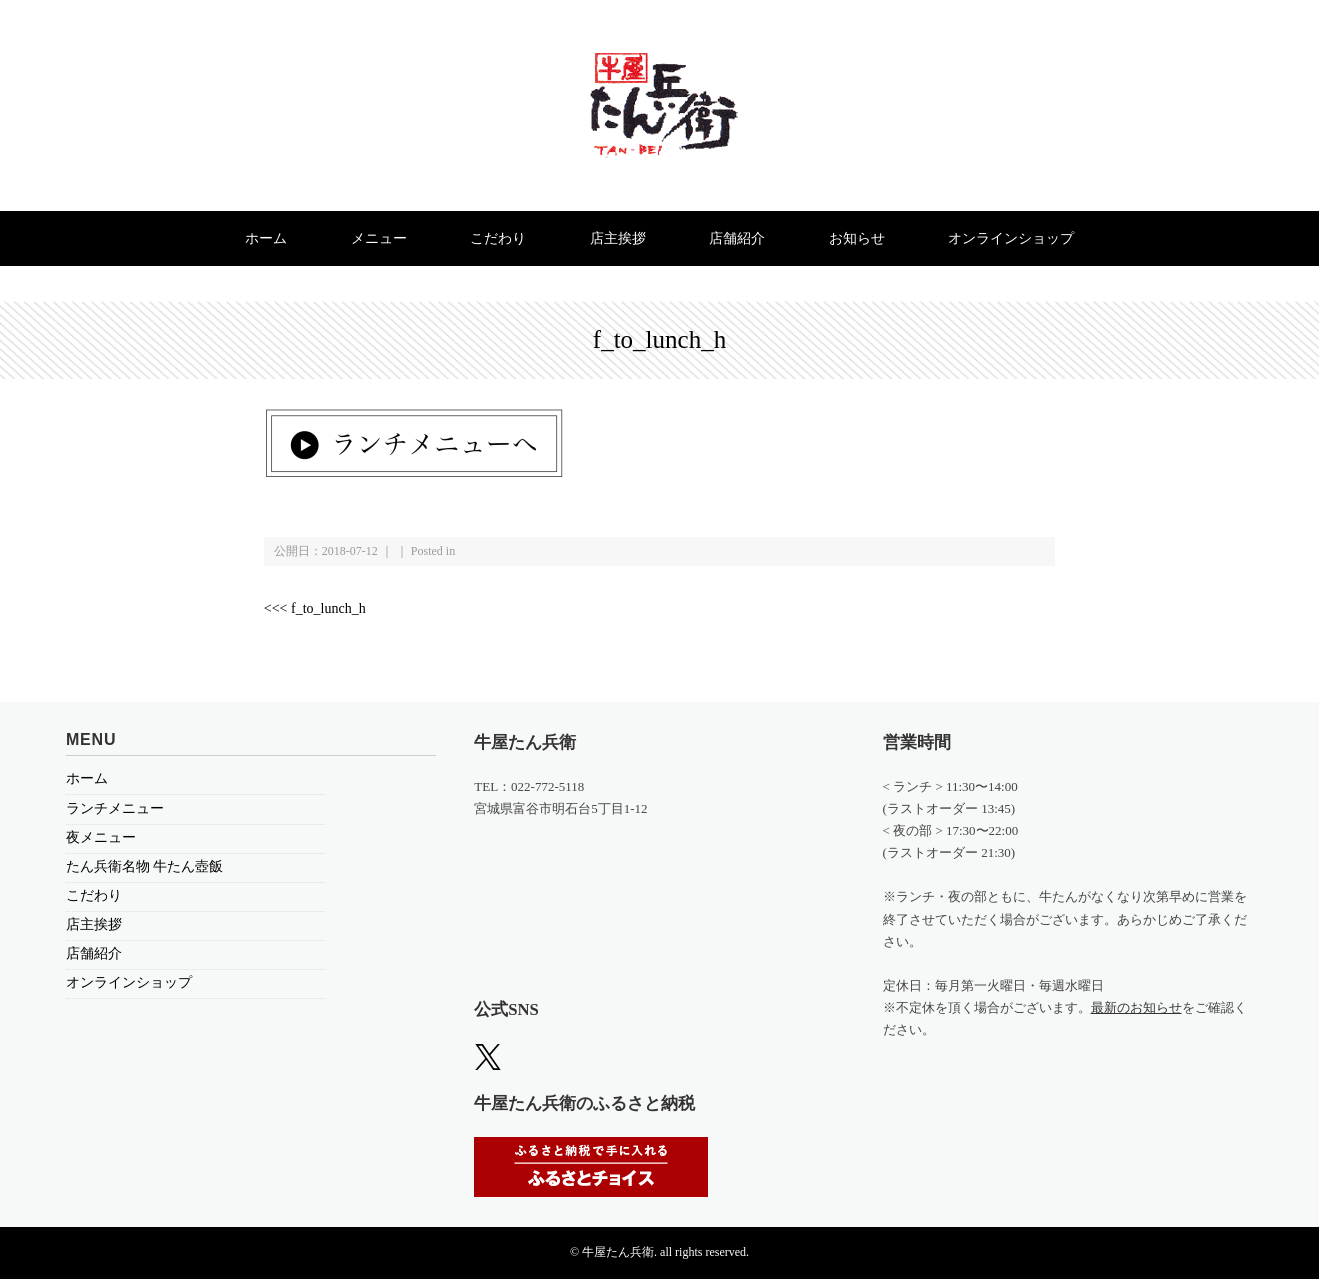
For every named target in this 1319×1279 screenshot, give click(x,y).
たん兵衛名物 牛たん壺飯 (145, 866)
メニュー (379, 238)
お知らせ (857, 238)
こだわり (498, 238)
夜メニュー (101, 837)
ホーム (266, 238)
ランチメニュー (115, 808)
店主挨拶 (618, 238)
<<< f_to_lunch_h (315, 608)
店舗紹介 (737, 238)
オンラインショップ (1011, 238)
